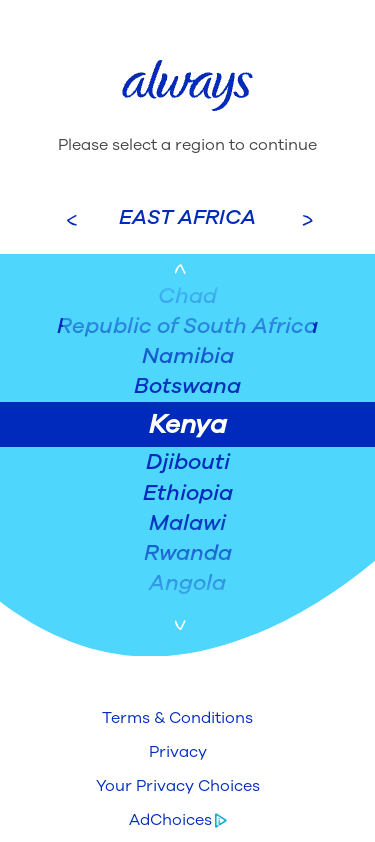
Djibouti (188, 462)
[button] (177, 718)
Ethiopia (188, 493)
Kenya (188, 424)
